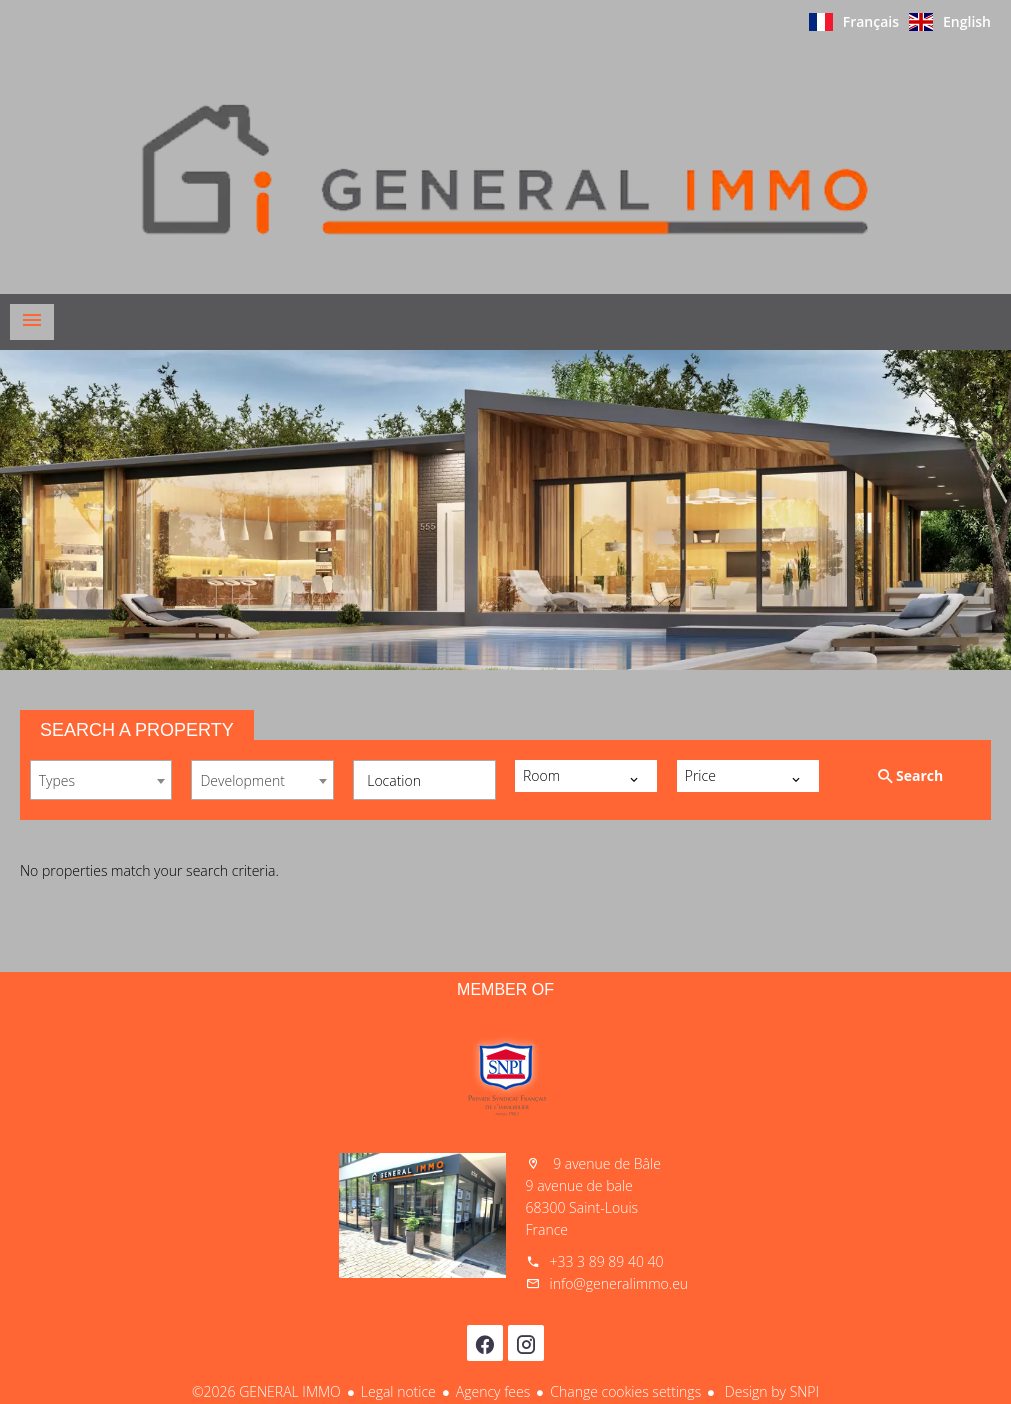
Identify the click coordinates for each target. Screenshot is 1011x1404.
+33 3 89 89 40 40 (607, 1261)
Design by (770, 1391)
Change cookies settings (625, 1391)
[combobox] (101, 780)
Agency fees (493, 1391)
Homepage (506, 169)
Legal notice (398, 1391)
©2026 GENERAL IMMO (266, 1391)
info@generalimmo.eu (619, 1283)
